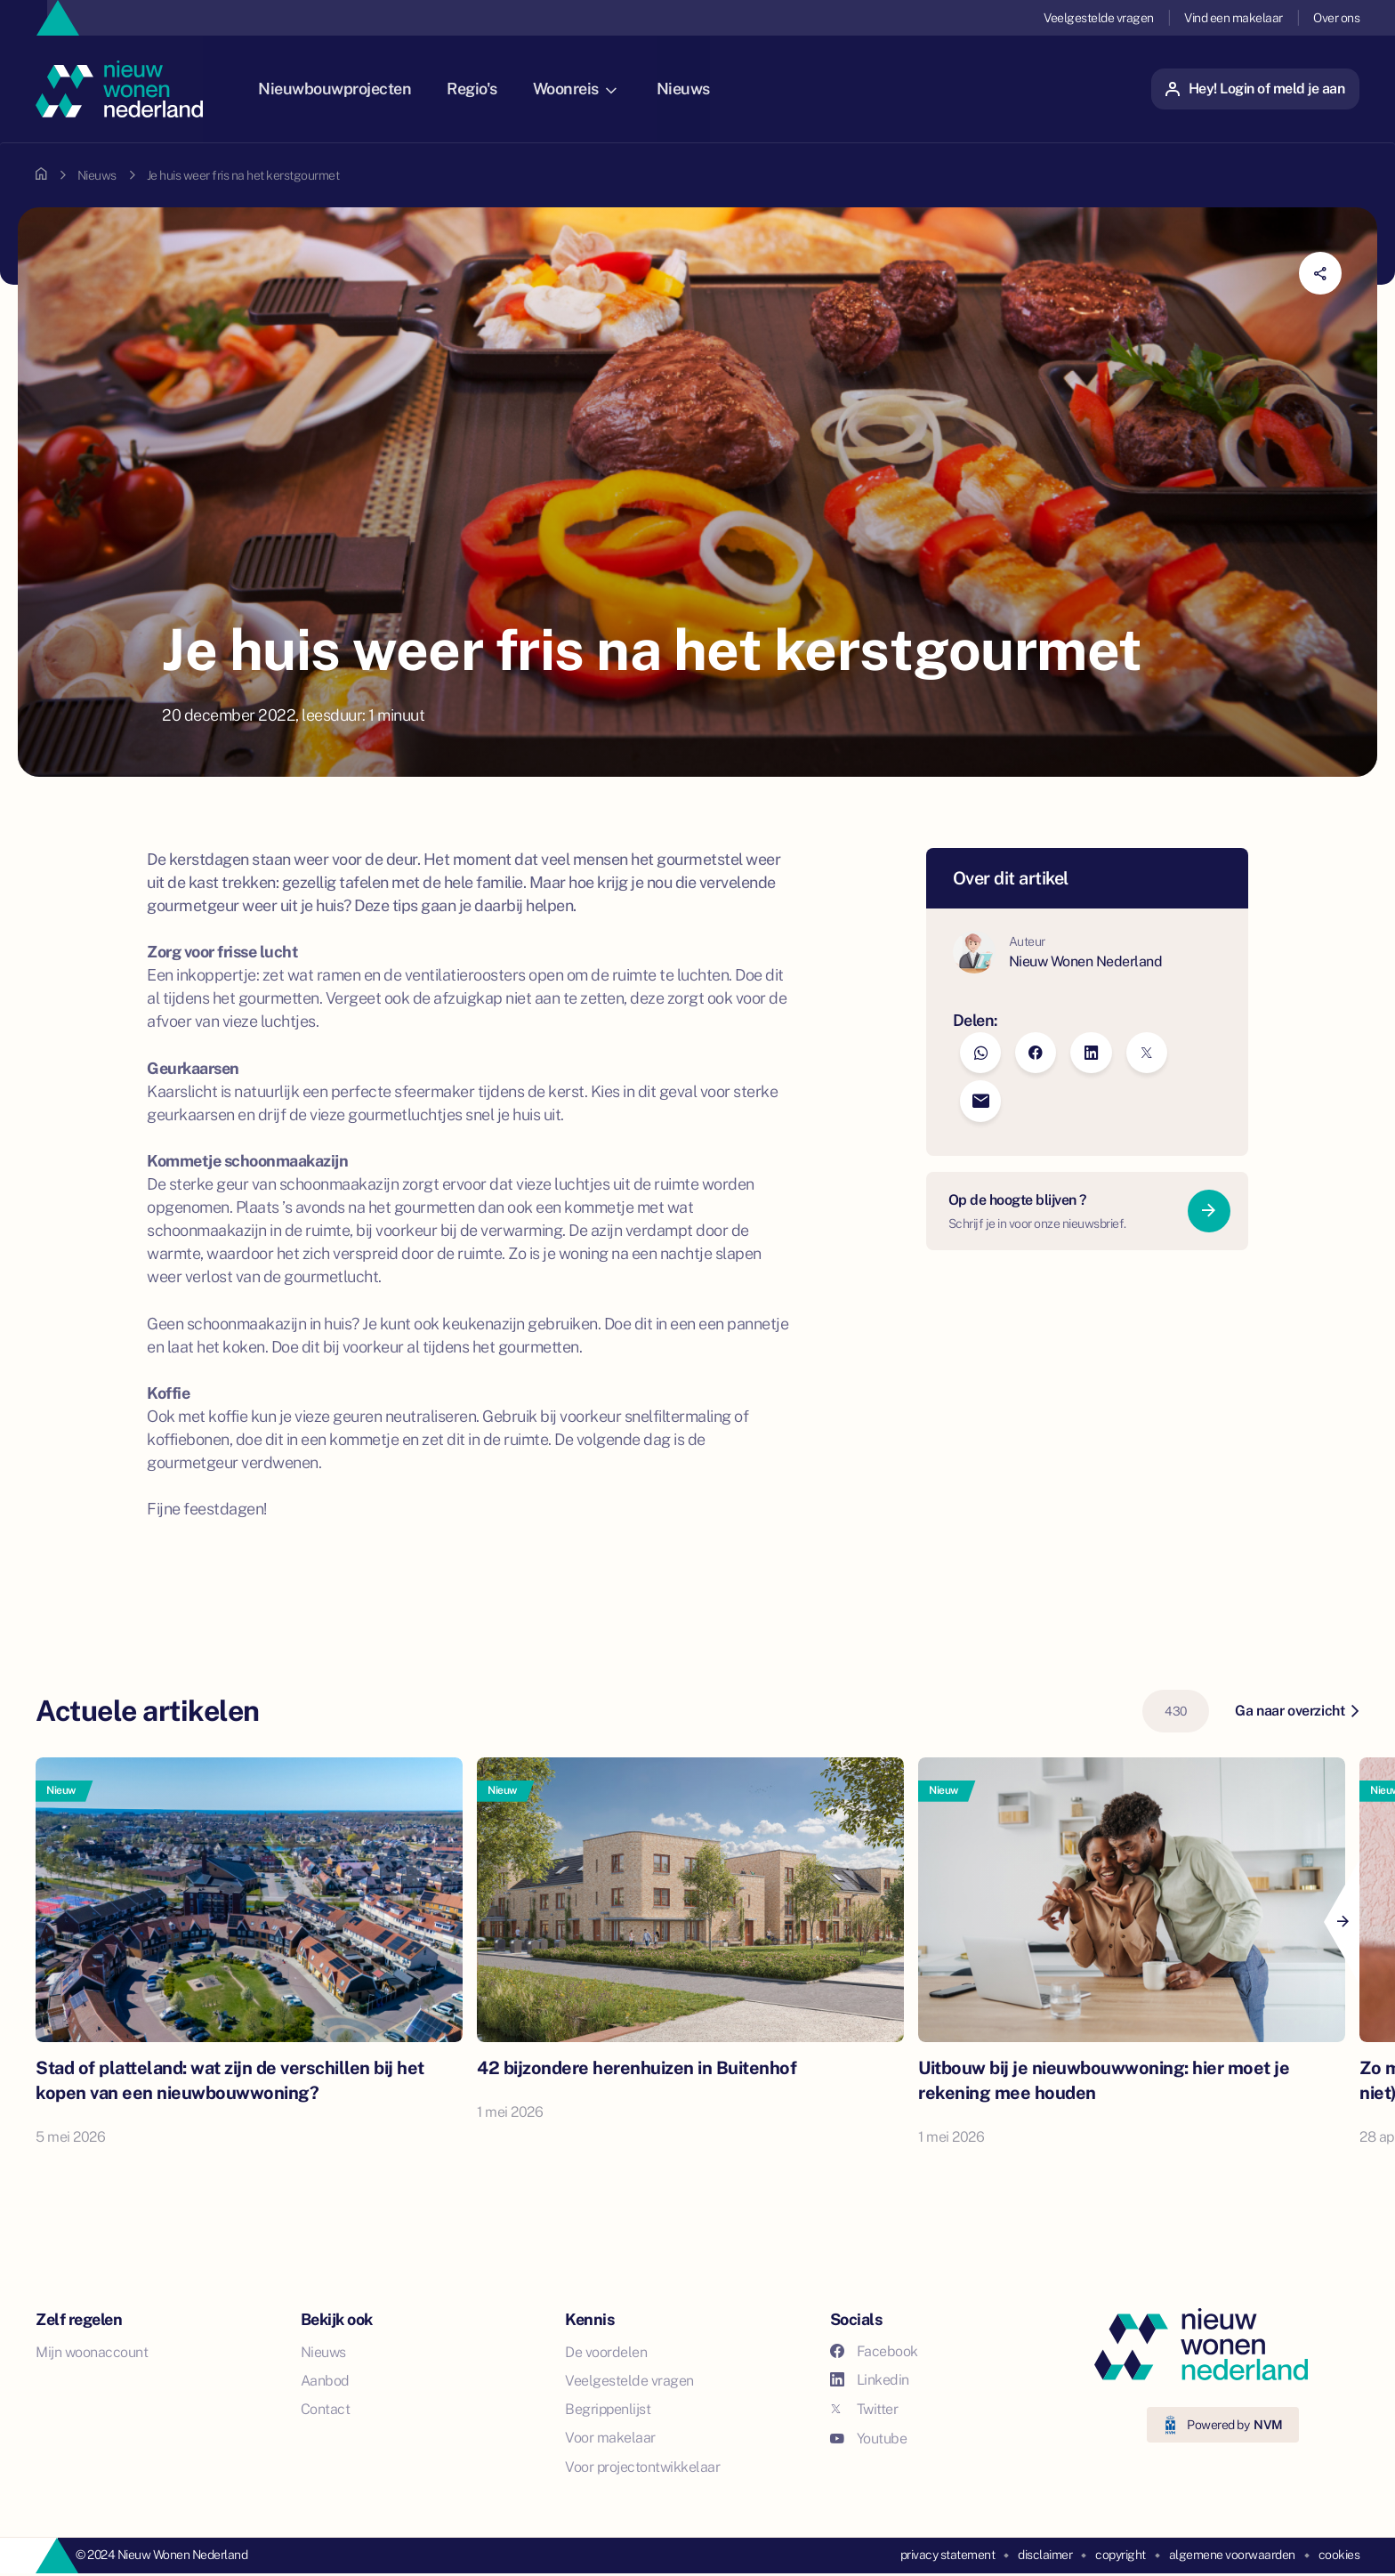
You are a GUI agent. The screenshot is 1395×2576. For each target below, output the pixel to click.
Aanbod (325, 2380)
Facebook (874, 2351)
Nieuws (699, 88)
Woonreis (591, 88)
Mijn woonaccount (92, 2352)
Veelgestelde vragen (1099, 18)
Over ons (1336, 18)
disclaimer (1045, 2555)
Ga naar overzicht (1297, 1710)
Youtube (868, 2438)
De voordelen (606, 2352)
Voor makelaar (610, 2437)
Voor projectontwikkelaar (642, 2467)
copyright (1120, 2555)
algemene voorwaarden (1232, 2555)
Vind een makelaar (1233, 18)
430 (1176, 1711)
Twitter (864, 2409)
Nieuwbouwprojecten (350, 88)
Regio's (488, 88)
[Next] (1341, 1922)
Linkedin (869, 2379)
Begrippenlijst (607, 2409)
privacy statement (948, 2555)
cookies (1339, 2555)
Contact (326, 2409)
